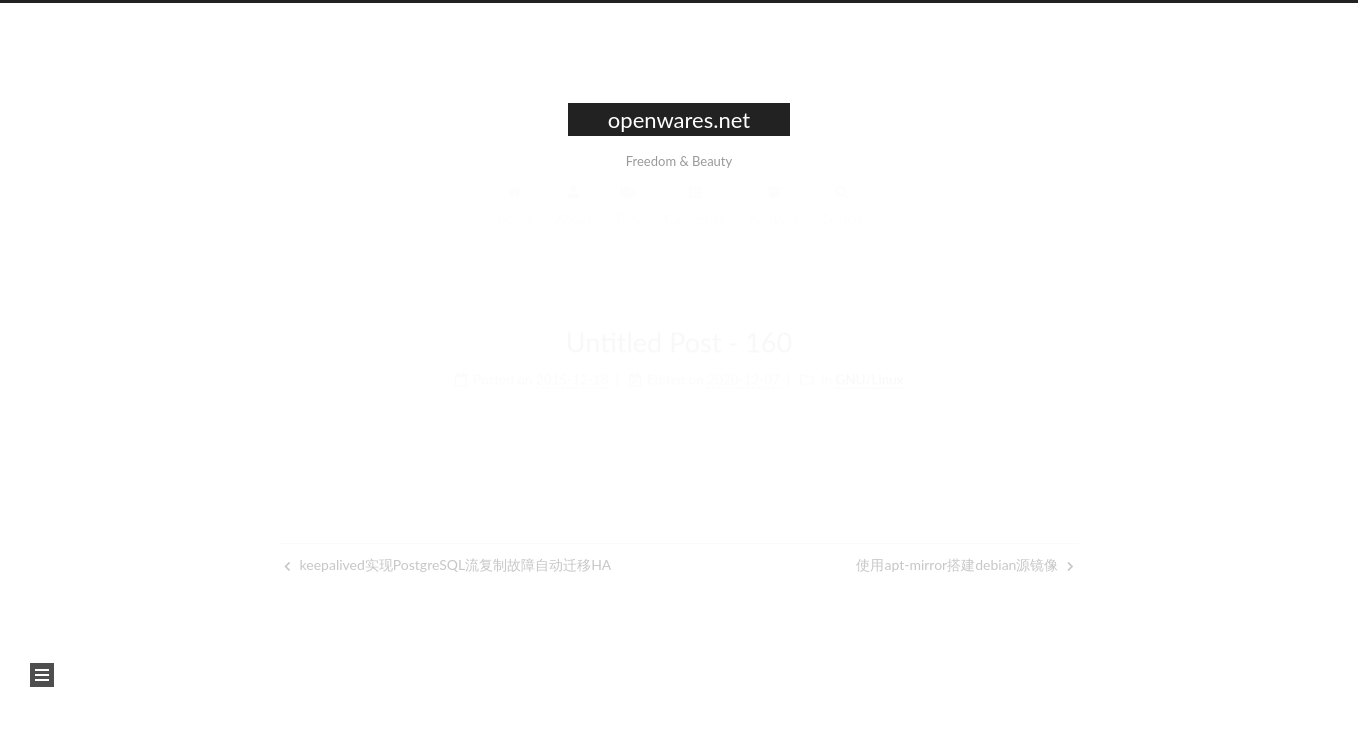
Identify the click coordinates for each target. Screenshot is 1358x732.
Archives (774, 210)
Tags (627, 210)
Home (514, 210)
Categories (695, 210)
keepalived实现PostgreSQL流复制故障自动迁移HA (447, 564)
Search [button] (842, 210)
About (573, 210)
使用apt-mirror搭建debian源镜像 (965, 564)
